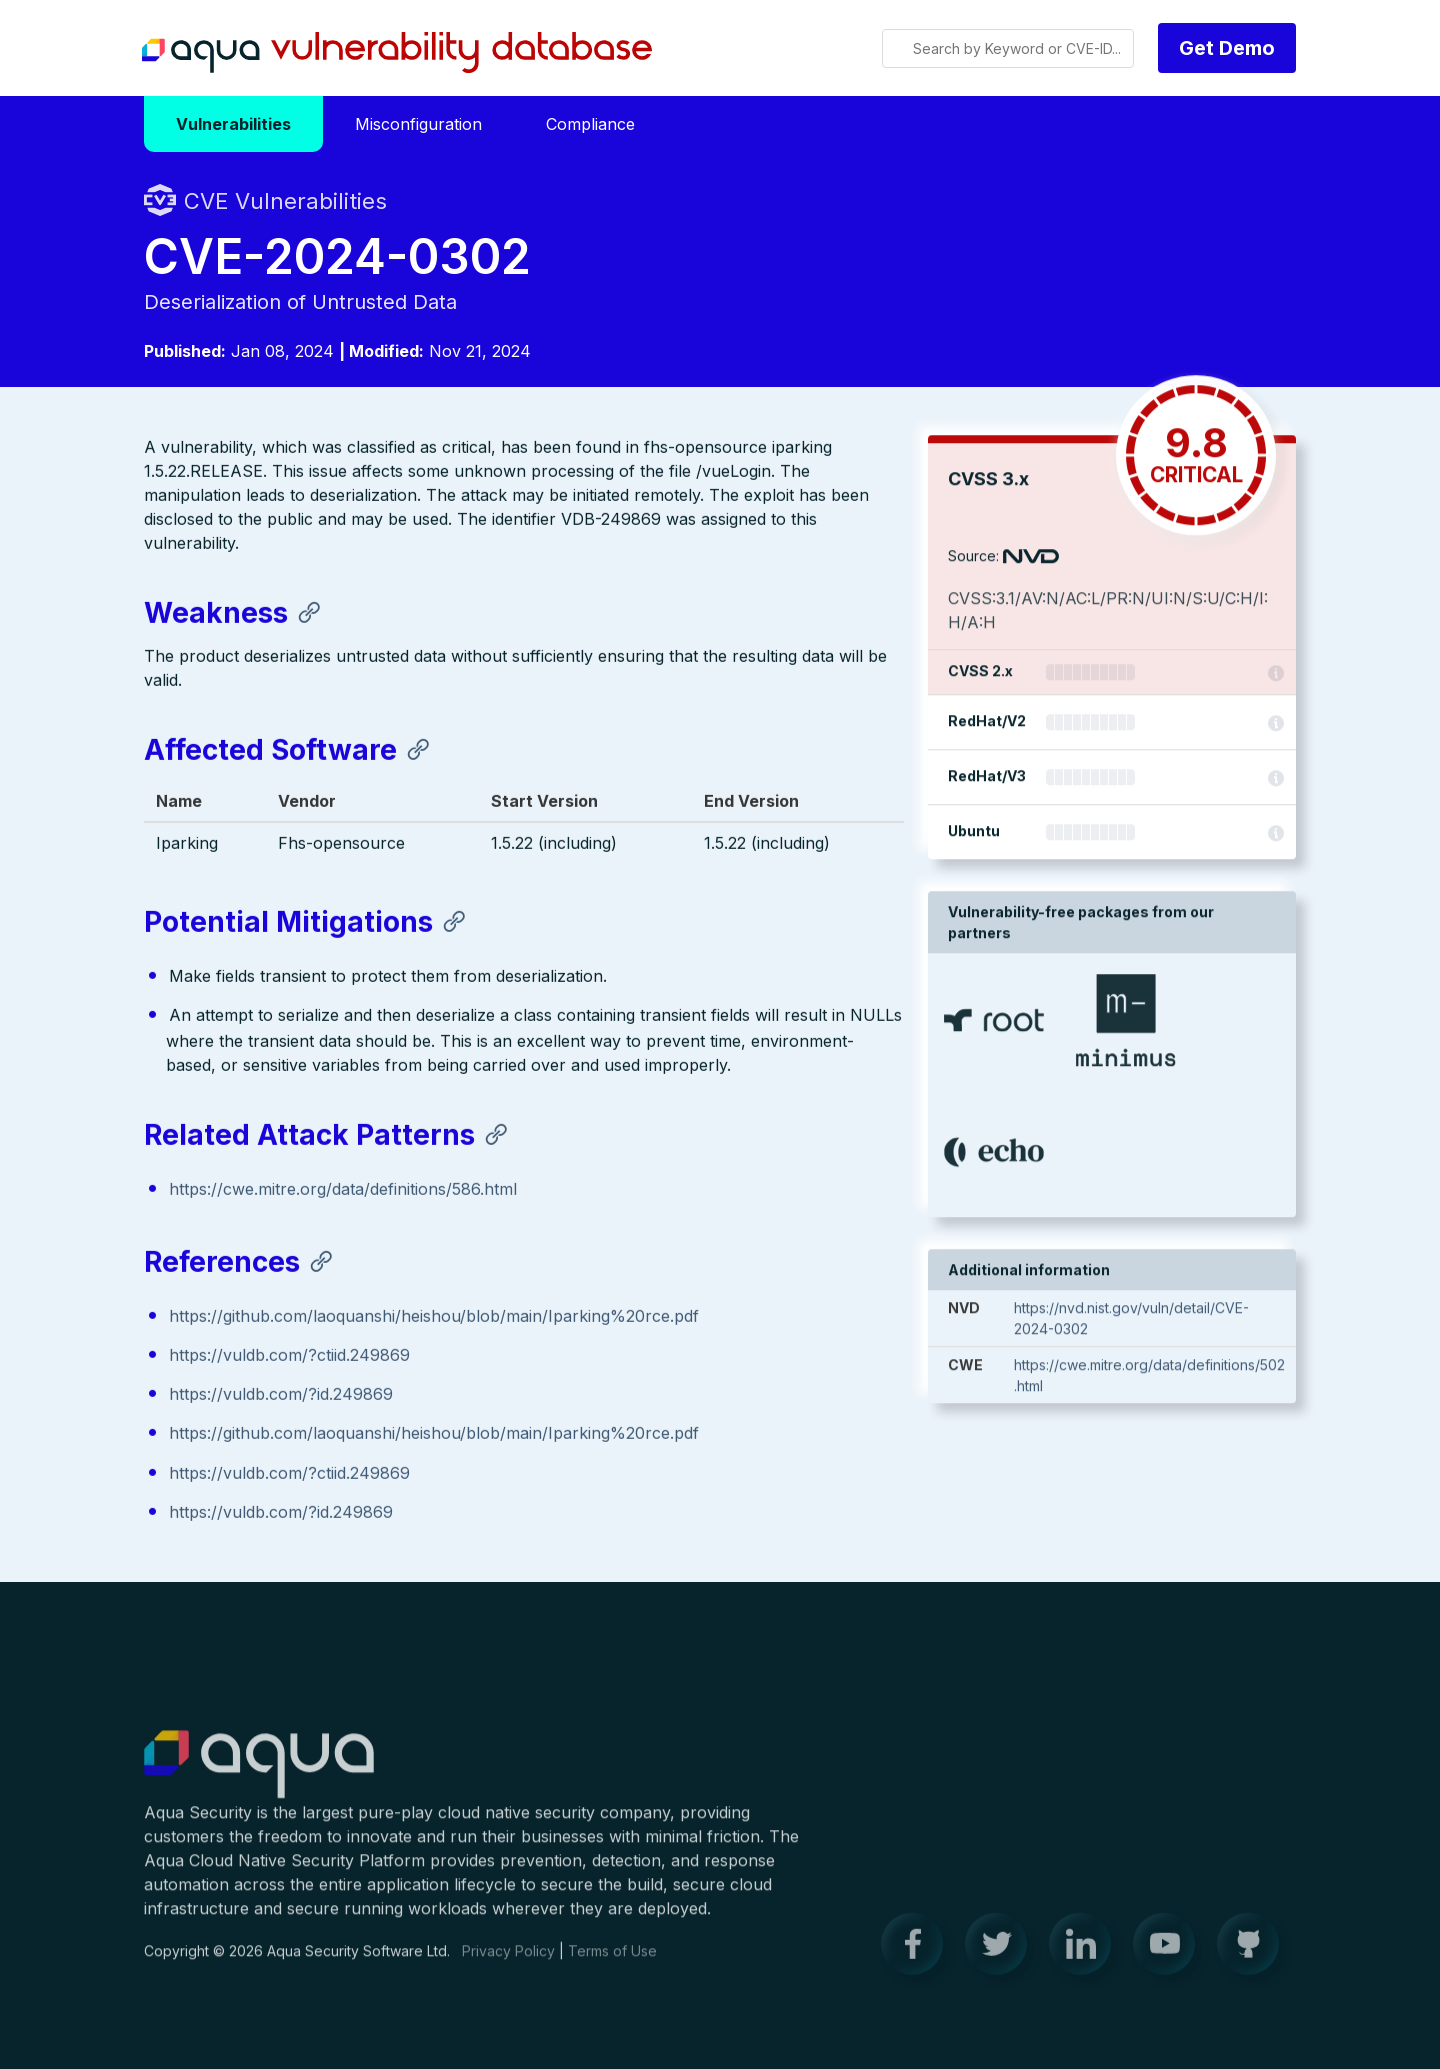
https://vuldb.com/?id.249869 (281, 1396)
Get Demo (1227, 48)
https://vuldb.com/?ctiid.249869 (289, 1357)
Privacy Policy (508, 1962)
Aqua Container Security (259, 1777)
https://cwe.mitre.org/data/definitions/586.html (343, 1191)
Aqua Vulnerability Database (397, 53)
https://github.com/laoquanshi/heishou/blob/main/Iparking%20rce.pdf (434, 1318)
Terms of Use (612, 1962)
